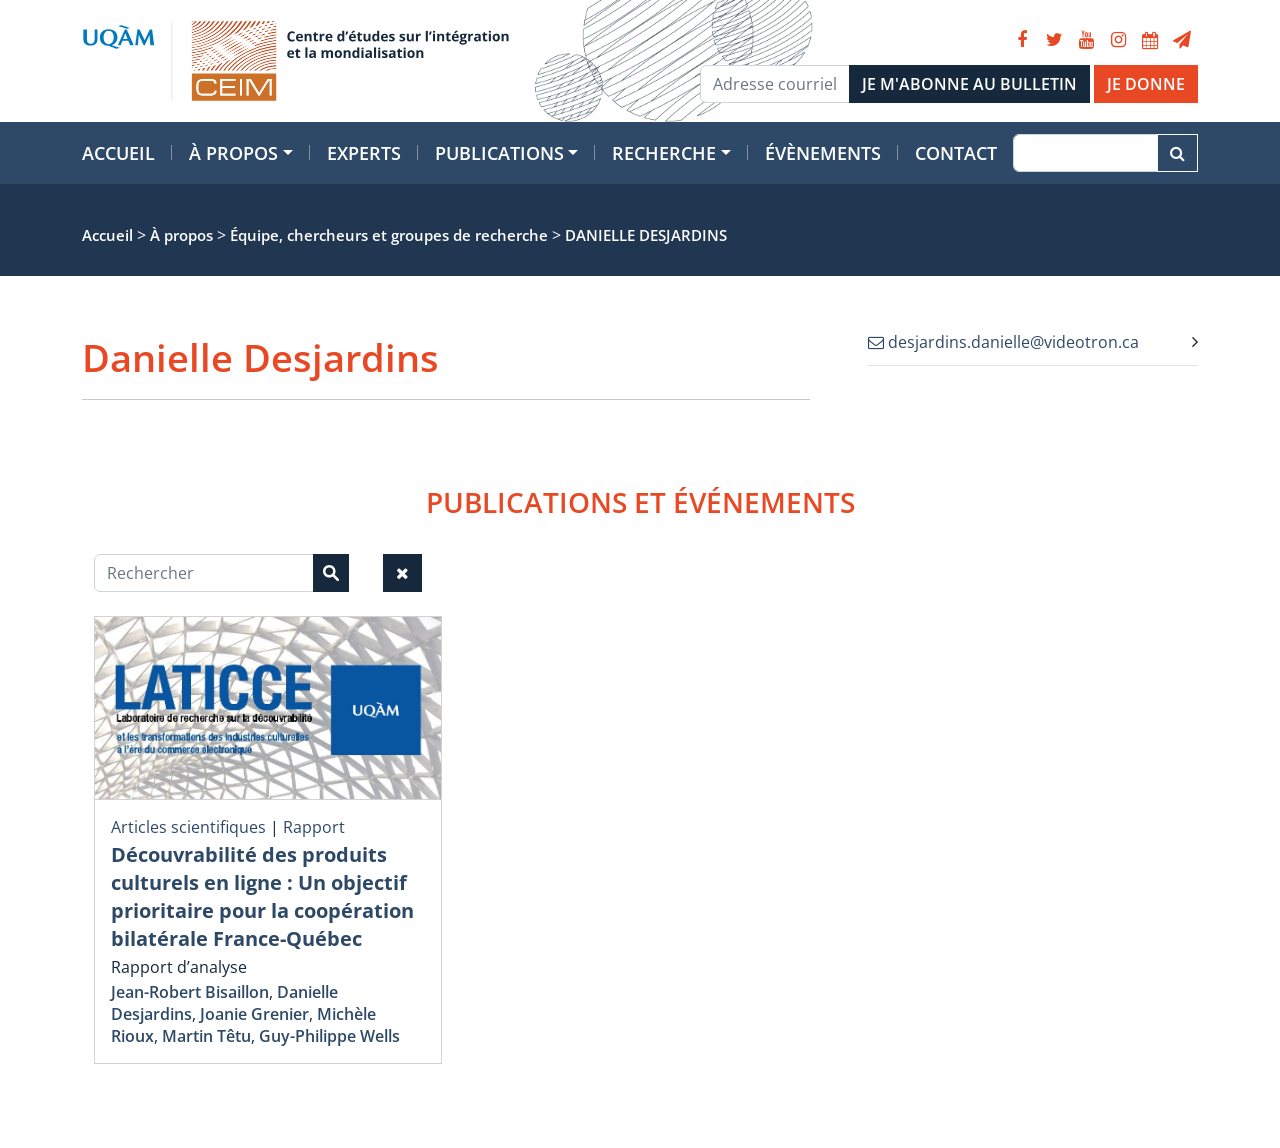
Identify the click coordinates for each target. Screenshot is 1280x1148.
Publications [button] (499, 153)
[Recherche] (1085, 153)
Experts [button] (364, 153)
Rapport (314, 827)
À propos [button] (233, 153)
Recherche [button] (664, 153)
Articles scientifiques (188, 827)
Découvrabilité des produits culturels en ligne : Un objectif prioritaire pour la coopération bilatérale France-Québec (262, 896)
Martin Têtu (206, 1036)
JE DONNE (1146, 84)
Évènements (823, 153)
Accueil (118, 153)
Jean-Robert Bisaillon (190, 992)
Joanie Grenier (254, 1014)
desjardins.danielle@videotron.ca (1003, 342)
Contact (956, 153)
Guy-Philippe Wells (329, 1036)
